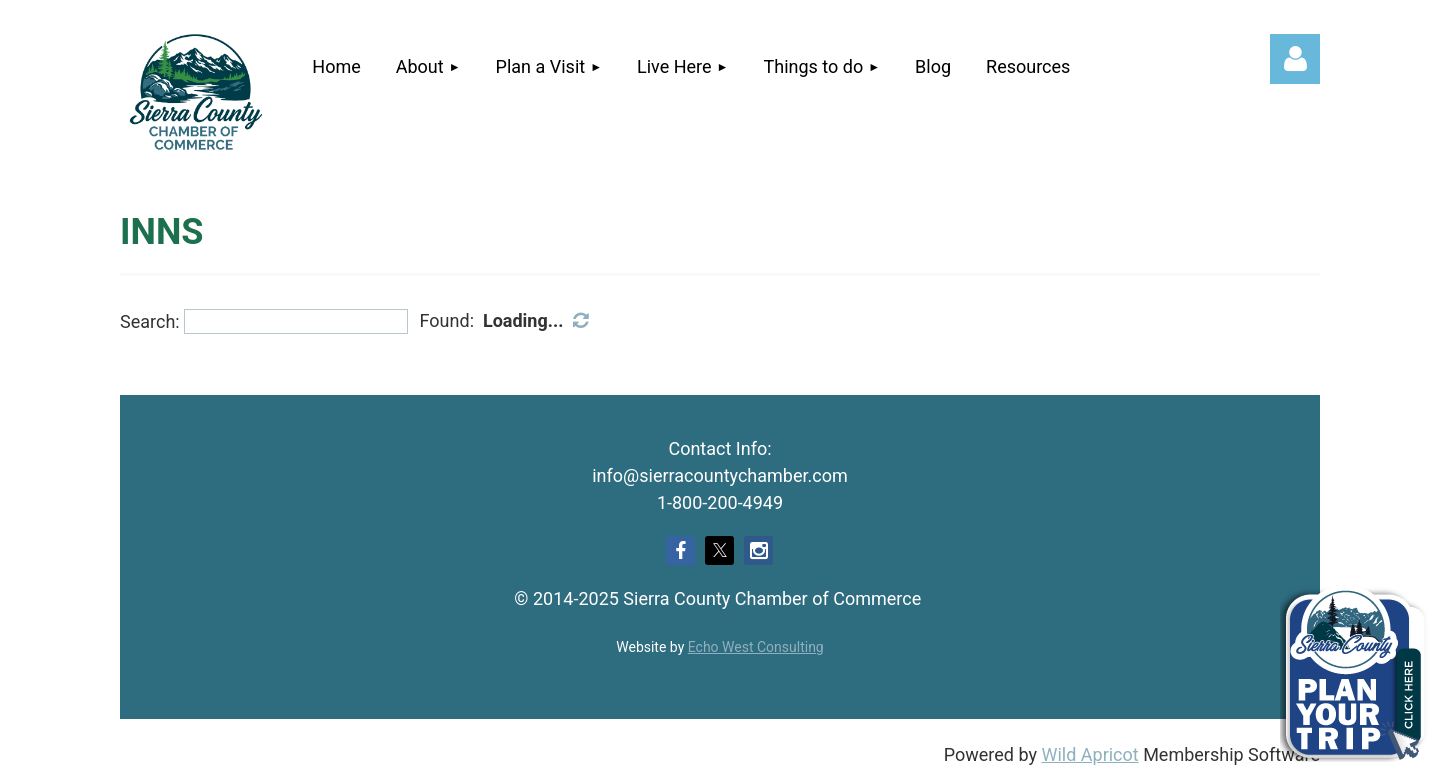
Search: (150, 321)
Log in (1295, 59)
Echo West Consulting (756, 647)
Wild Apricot (1089, 754)
